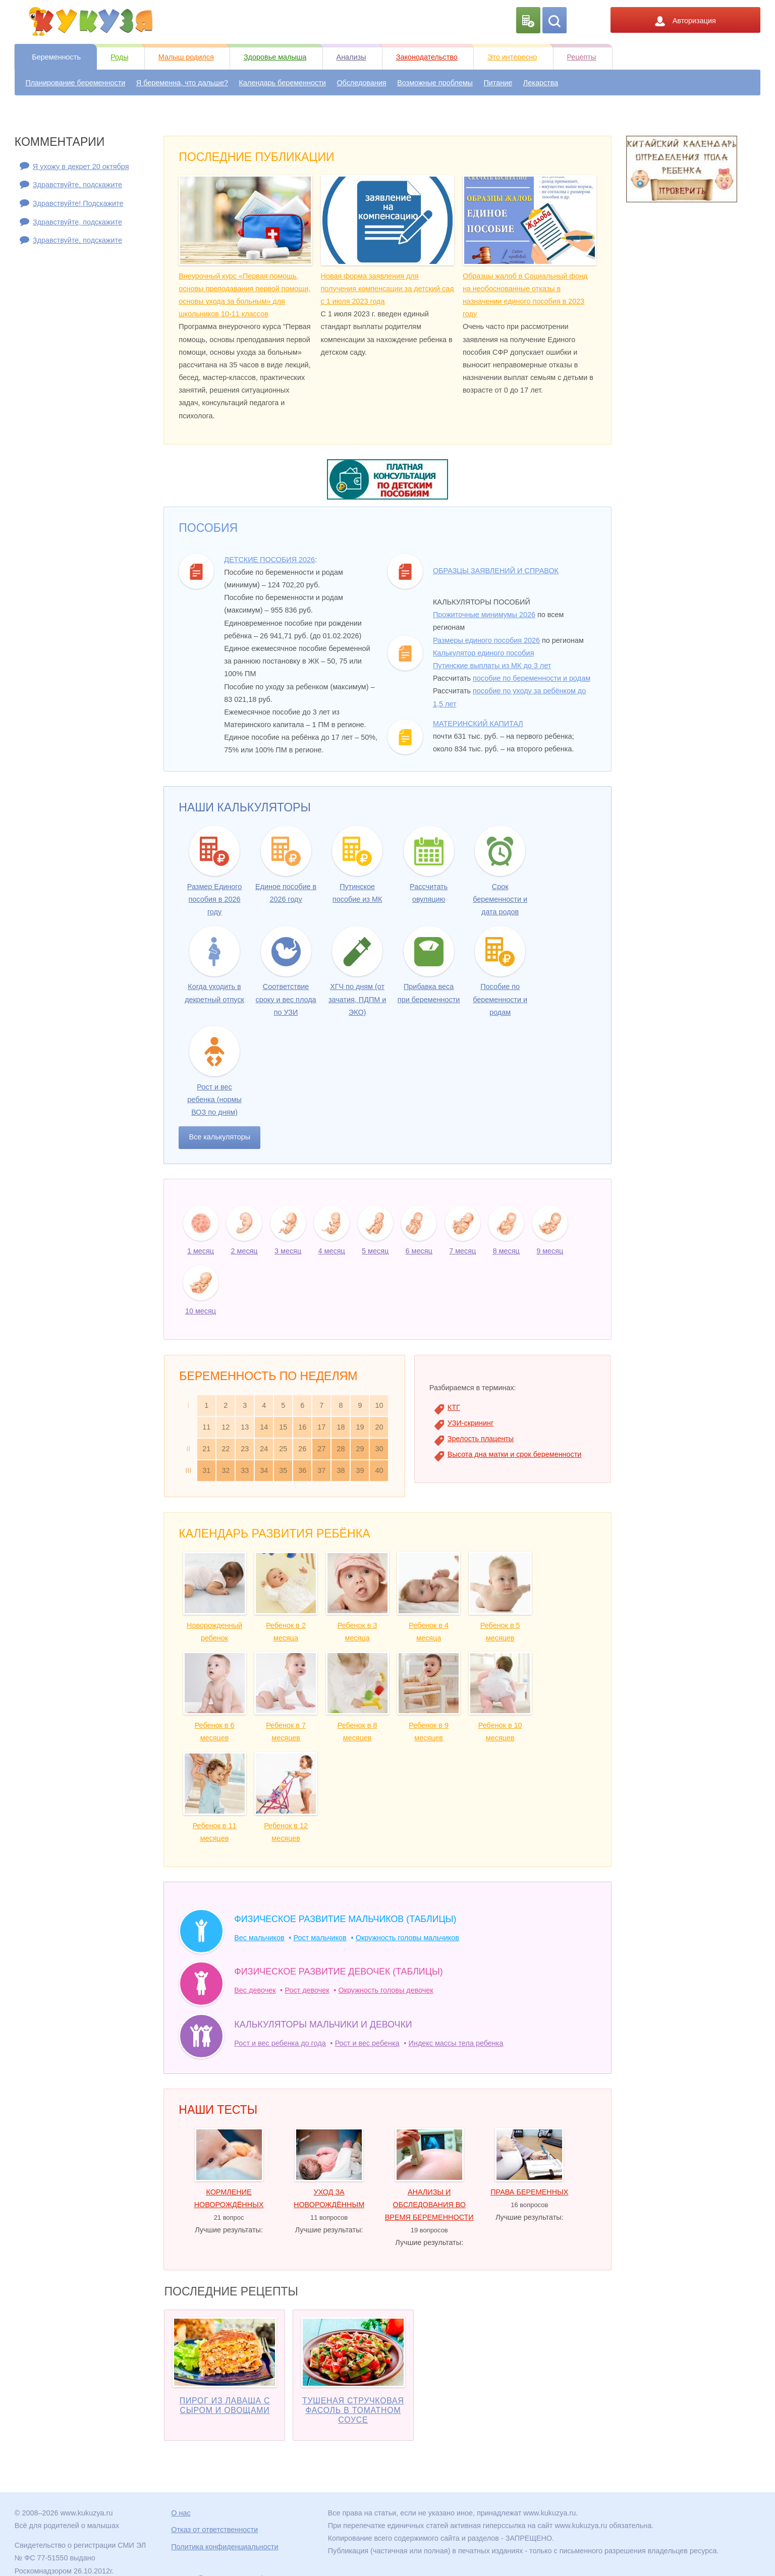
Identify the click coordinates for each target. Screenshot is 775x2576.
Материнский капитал (478, 724)
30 (379, 1449)
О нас (180, 2513)
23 (245, 1449)
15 (283, 1427)
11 (206, 1427)
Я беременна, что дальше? (182, 83)
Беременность (56, 57)
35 (283, 1470)
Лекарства (540, 83)
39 (360, 1470)
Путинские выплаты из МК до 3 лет (492, 666)
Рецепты (581, 57)
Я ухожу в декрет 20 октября (81, 166)
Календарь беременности (282, 83)
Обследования (361, 83)
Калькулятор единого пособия (483, 653)
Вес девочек (254, 1990)
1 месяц (200, 1251)
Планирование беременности (75, 83)
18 (341, 1427)
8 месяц (506, 1251)
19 (360, 1427)
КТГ (454, 1407)
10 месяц (200, 1311)
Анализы (351, 57)
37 (321, 1470)
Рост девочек (307, 1990)
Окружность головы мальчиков (407, 1938)
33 (245, 1470)
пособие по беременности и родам (531, 678)
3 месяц (287, 1251)
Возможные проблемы (435, 83)
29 (360, 1449)
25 (283, 1449)
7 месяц (462, 1251)
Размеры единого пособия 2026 (486, 640)
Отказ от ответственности (214, 2530)
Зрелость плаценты (481, 1439)
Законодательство (427, 57)
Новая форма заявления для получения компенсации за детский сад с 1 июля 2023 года (387, 288)
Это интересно (512, 57)
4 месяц (331, 1251)
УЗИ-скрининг (470, 1423)
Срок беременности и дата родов (500, 899)
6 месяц (419, 1251)
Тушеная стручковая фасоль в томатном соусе (353, 2410)
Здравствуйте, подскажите (77, 185)
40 (379, 1470)
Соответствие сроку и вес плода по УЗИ (286, 999)
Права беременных (529, 2192)
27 (321, 1449)
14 (264, 1427)
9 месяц (549, 1251)
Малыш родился (186, 57)
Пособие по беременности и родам (500, 999)
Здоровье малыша (275, 57)
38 (341, 1470)
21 (206, 1449)
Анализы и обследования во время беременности (429, 2204)
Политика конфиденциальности (224, 2547)
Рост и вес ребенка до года (279, 2043)
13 (245, 1427)
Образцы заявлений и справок (496, 571)
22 (226, 1449)
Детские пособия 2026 (269, 560)
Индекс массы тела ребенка (456, 2043)
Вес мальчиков (259, 1938)
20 (379, 1427)
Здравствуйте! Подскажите (78, 203)
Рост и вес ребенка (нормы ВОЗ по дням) (214, 1099)
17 (321, 1427)
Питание (497, 83)
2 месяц (244, 1251)
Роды (119, 57)
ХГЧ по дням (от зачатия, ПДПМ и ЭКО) (357, 999)
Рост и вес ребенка (367, 2043)
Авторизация (685, 21)
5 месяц (375, 1251)
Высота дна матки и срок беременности (515, 1454)
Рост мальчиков (320, 1938)
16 (302, 1427)
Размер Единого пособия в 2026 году (214, 899)
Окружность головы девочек (386, 1990)
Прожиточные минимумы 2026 (484, 615)
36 (302, 1470)
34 (264, 1470)
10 (379, 1405)
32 (226, 1470)
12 (226, 1427)
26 (302, 1449)
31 (206, 1470)
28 (341, 1449)
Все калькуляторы (219, 1137)
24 (264, 1449)
